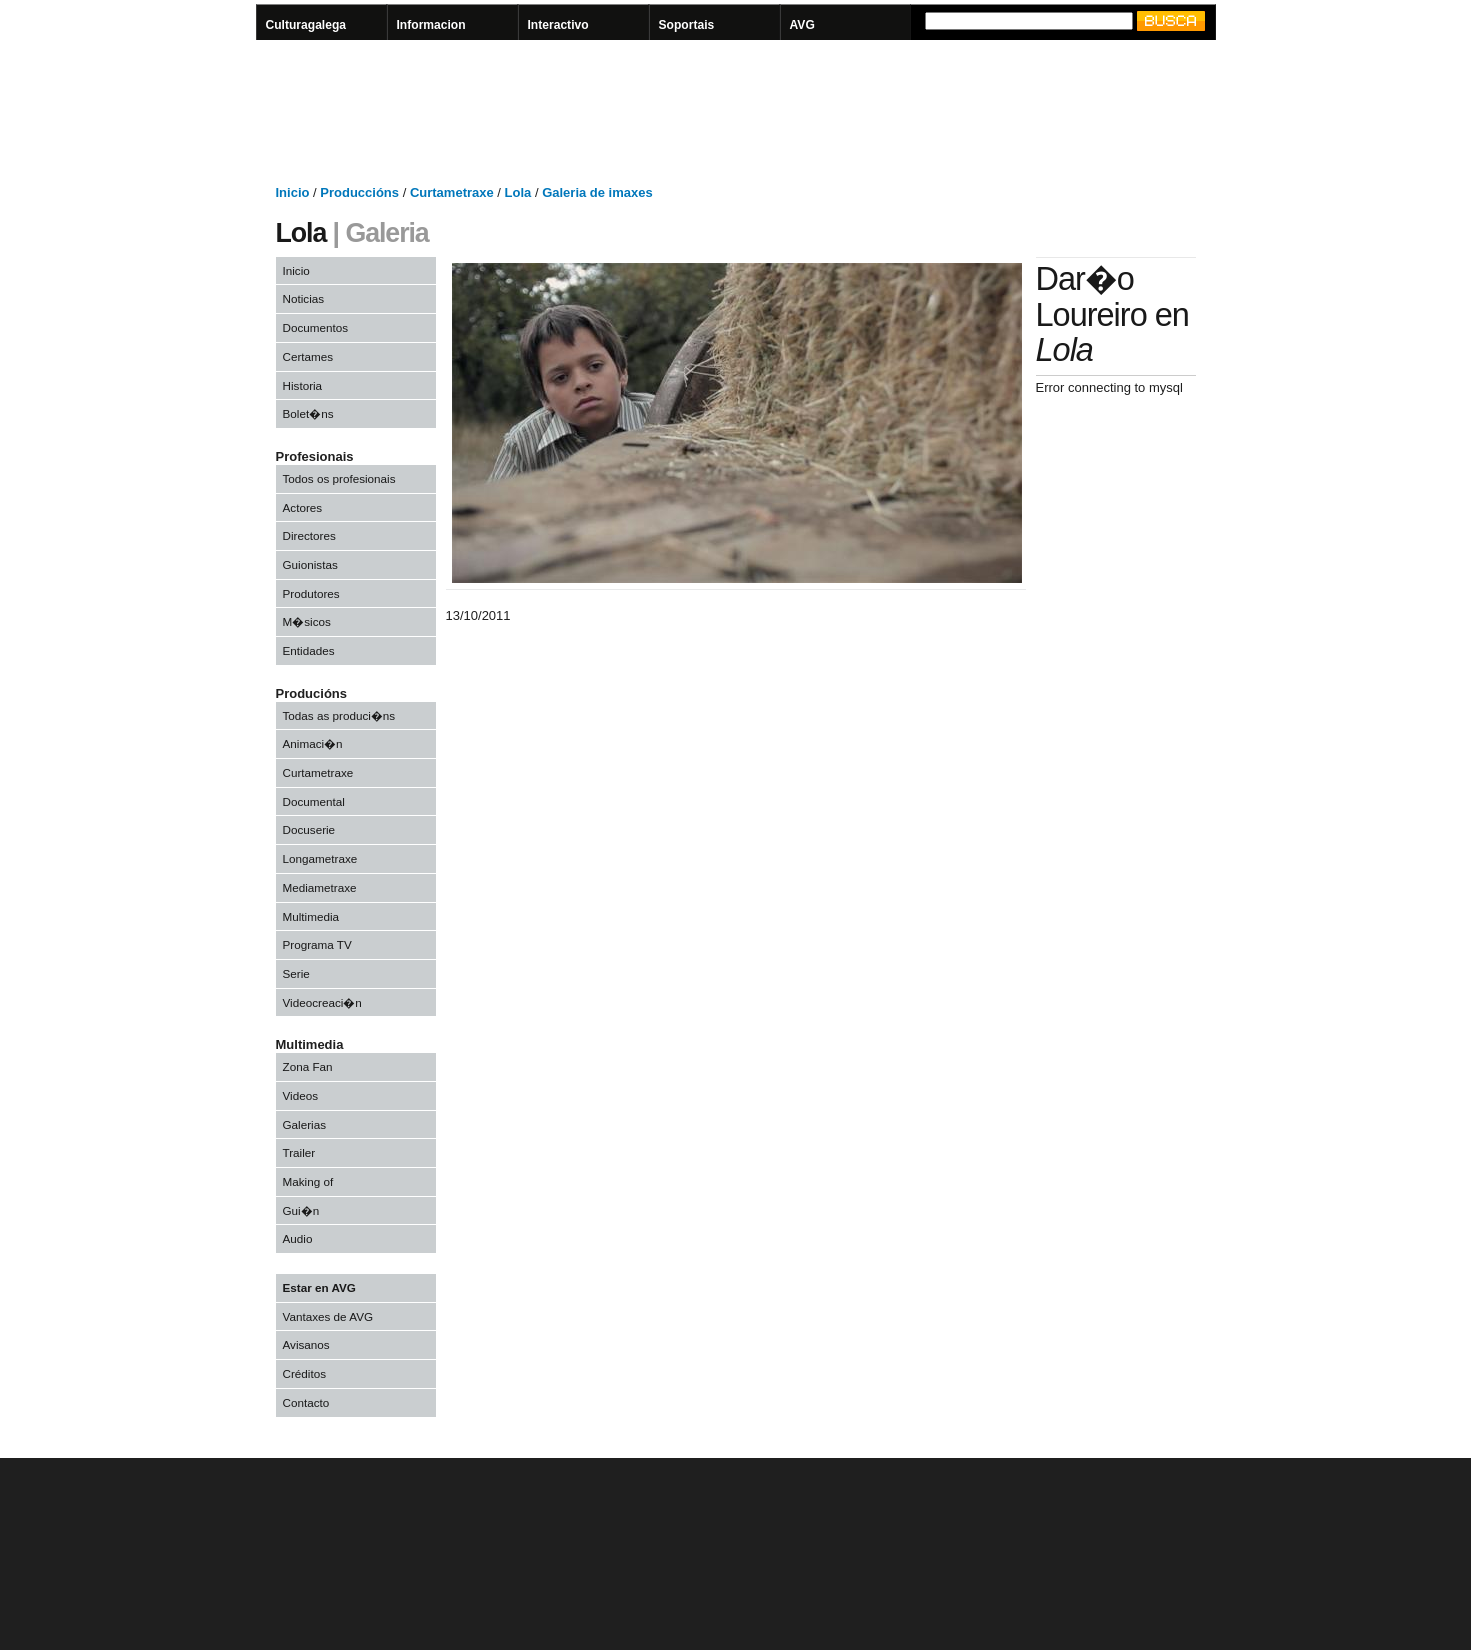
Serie (296, 973)
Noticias (304, 298)
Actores (303, 507)
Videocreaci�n (322, 1002)
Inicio (296, 270)
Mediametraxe (320, 887)
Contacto (306, 1402)
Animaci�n (313, 743)
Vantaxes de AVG (328, 1316)
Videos (301, 1095)
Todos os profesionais (339, 478)
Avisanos (306, 1344)
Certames (308, 356)
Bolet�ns (308, 413)
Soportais (687, 25)
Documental (314, 801)
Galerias (305, 1124)
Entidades (309, 650)
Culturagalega (306, 25)
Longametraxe (320, 858)
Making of (308, 1181)
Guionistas (310, 564)
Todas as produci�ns (339, 715)
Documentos (316, 327)
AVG (802, 25)
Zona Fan (308, 1066)
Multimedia (311, 916)
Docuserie (309, 829)
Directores (309, 535)
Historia (303, 385)
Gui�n (301, 1210)
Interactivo (558, 25)
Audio (298, 1238)
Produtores (311, 593)
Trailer (299, 1152)
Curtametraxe (318, 772)
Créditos (305, 1373)
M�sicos (307, 621)
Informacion (431, 25)
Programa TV (317, 944)
